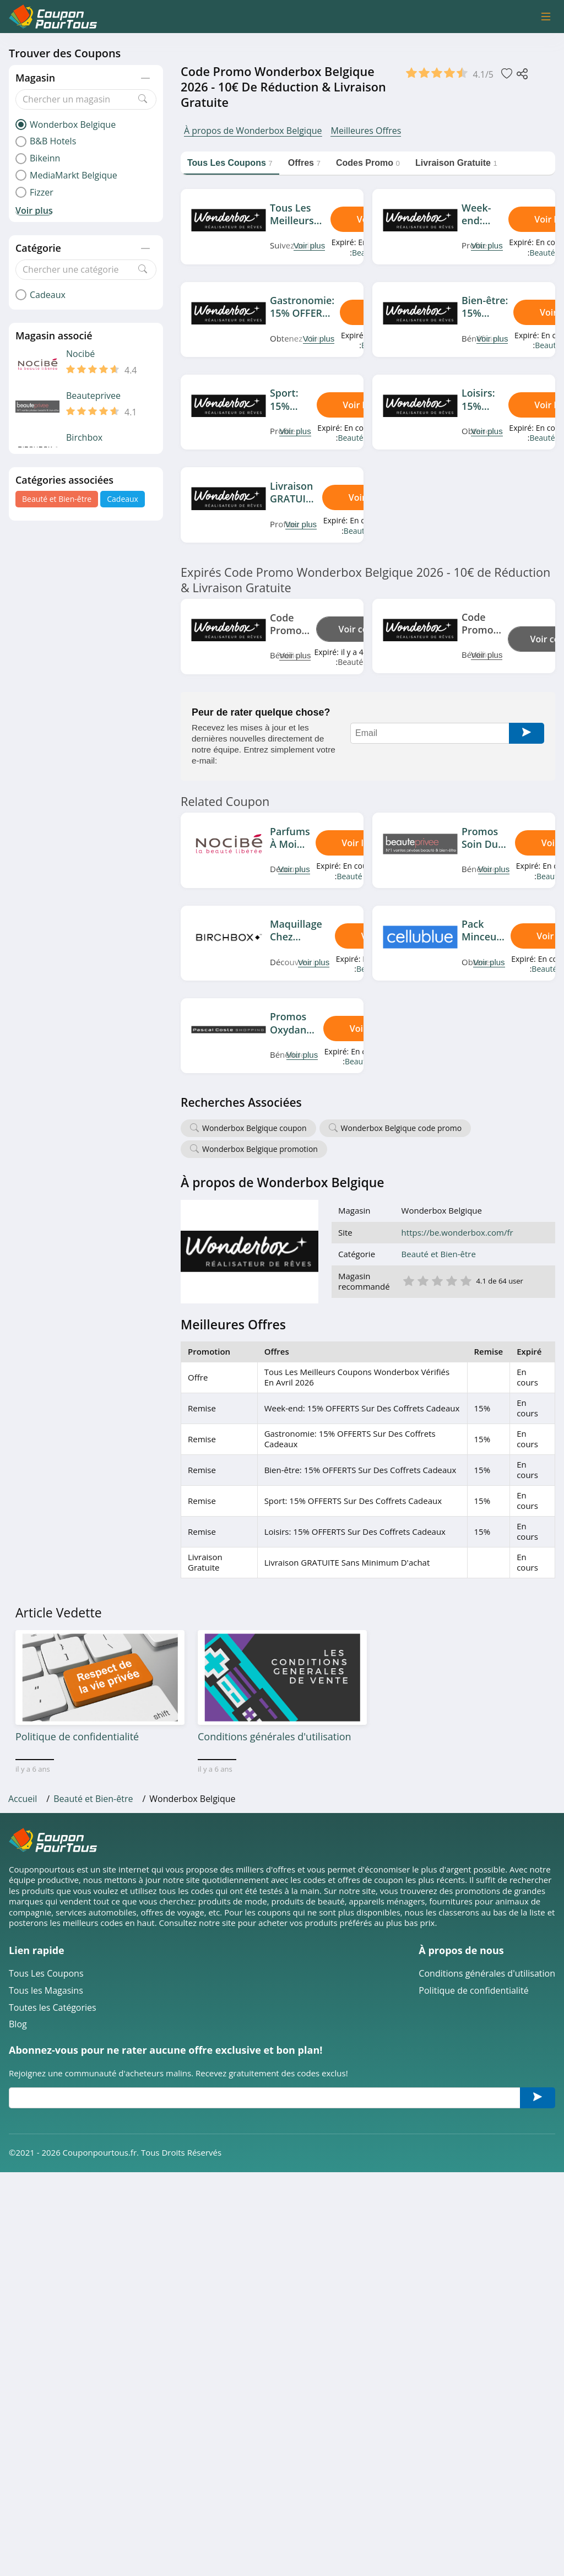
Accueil (22, 1799)
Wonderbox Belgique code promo (401, 1128)
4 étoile (451, 1280)
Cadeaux (122, 499)
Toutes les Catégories (52, 2008)
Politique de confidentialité (473, 1990)
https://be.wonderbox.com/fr (457, 1232)
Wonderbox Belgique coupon (254, 1128)
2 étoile (422, 1280)
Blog (18, 2024)
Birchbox (84, 437)
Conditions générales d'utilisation (487, 1973)
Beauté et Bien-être (56, 499)
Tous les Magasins (46, 1990)
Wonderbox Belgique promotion (260, 1149)
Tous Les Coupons (46, 1973)
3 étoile (436, 1280)
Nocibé (80, 354)
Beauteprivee (93, 396)
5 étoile (465, 1280)
